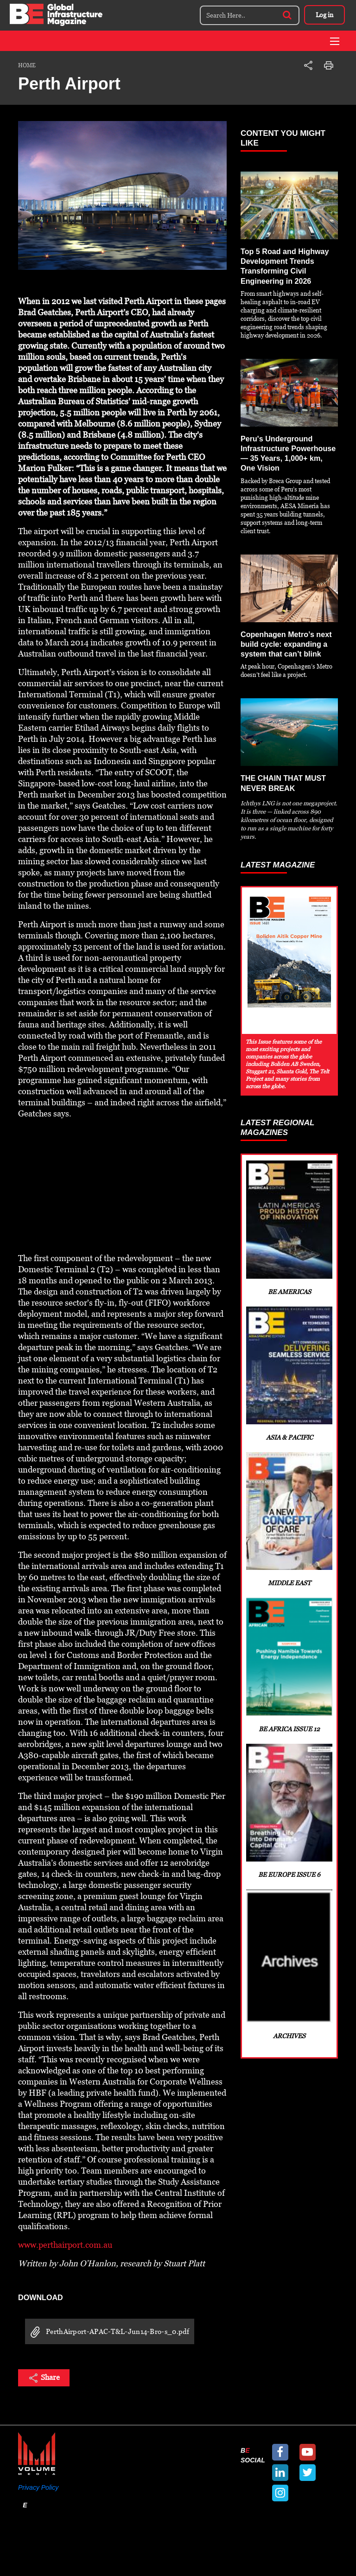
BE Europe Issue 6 (289, 1824)
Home (27, 65)
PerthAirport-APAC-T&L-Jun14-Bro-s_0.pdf (107, 2332)
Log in (324, 15)
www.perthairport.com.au (65, 2245)
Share (44, 2378)
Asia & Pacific (289, 1377)
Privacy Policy (38, 2487)
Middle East (289, 1526)
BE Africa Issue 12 (289, 1675)
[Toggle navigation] (335, 41)
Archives (289, 1981)
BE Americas (289, 1228)
